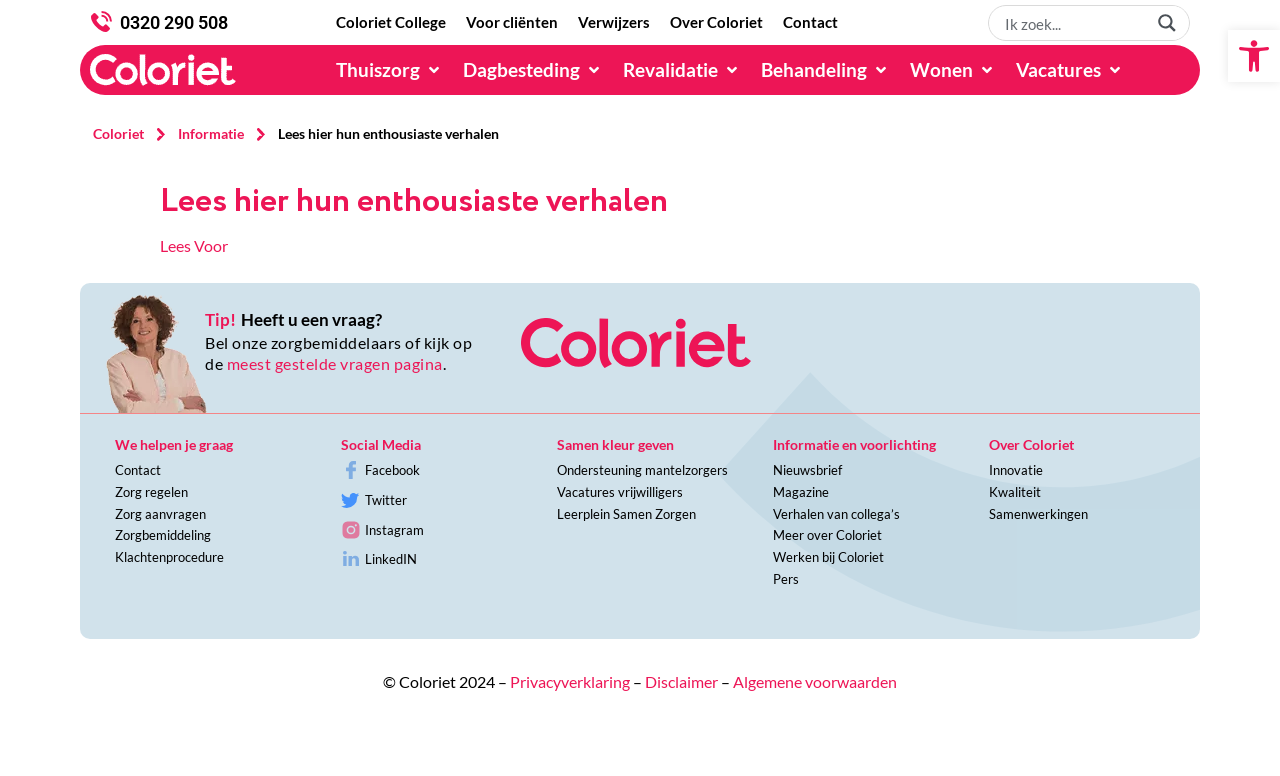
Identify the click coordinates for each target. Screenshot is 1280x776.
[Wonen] (953, 70)
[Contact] (810, 23)
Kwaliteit (1015, 492)
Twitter (386, 500)
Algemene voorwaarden (815, 681)
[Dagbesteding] (533, 70)
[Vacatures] (1070, 70)
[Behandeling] (825, 70)
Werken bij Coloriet (828, 557)
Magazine (801, 492)
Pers (786, 579)
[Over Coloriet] (716, 23)
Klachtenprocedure (169, 557)
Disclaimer (681, 681)
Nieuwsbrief (807, 470)
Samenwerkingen (1038, 514)
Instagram (394, 530)
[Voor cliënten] (512, 23)
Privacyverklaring (570, 681)
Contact (138, 470)
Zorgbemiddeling (163, 535)
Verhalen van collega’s (836, 514)
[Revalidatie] (682, 70)
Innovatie (1016, 470)
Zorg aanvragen (160, 514)
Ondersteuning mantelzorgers (642, 470)
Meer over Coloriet (827, 535)
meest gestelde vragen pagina (335, 363)
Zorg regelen (151, 492)
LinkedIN (391, 559)
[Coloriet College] (391, 23)
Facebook (392, 470)
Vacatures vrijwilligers (620, 492)
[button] (1254, 56)
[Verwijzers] (614, 23)
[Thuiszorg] (389, 70)
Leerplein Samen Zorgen (626, 514)
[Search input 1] (1073, 23)
